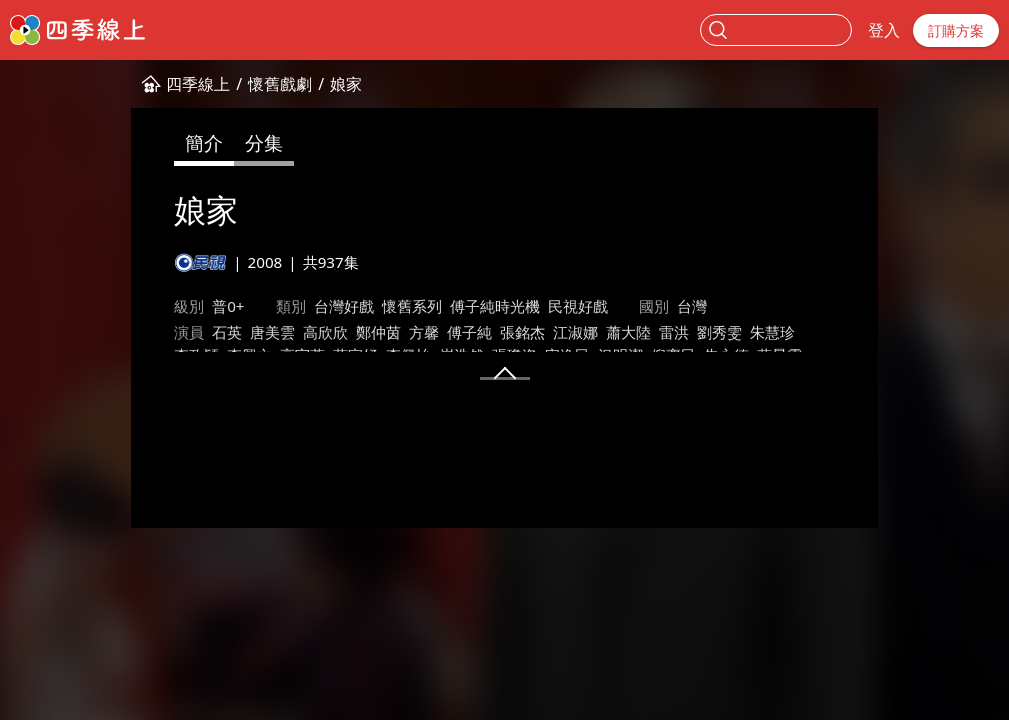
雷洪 (563, 332)
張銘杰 (411, 332)
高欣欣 (214, 332)
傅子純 (358, 332)
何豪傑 (494, 355)
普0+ (117, 306)
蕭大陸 (517, 332)
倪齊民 (335, 355)
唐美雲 (161, 332)
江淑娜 (464, 332)
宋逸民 (229, 355)
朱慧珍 (661, 332)
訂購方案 (956, 30)
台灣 (580, 306)
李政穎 (714, 332)
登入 (884, 30)
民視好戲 (466, 306)
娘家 (235, 84)
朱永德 (388, 355)
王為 (116, 379)
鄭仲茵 (267, 332)
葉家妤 (873, 332)
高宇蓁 (820, 332)
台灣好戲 (232, 306)
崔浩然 (123, 355)
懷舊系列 (300, 306)
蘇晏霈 (441, 355)
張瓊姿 (176, 355)
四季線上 (87, 84)
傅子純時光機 (383, 306)
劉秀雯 (608, 332)
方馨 (313, 332)
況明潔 (282, 355)
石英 (116, 332)
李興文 (767, 332)
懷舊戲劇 (169, 84)
